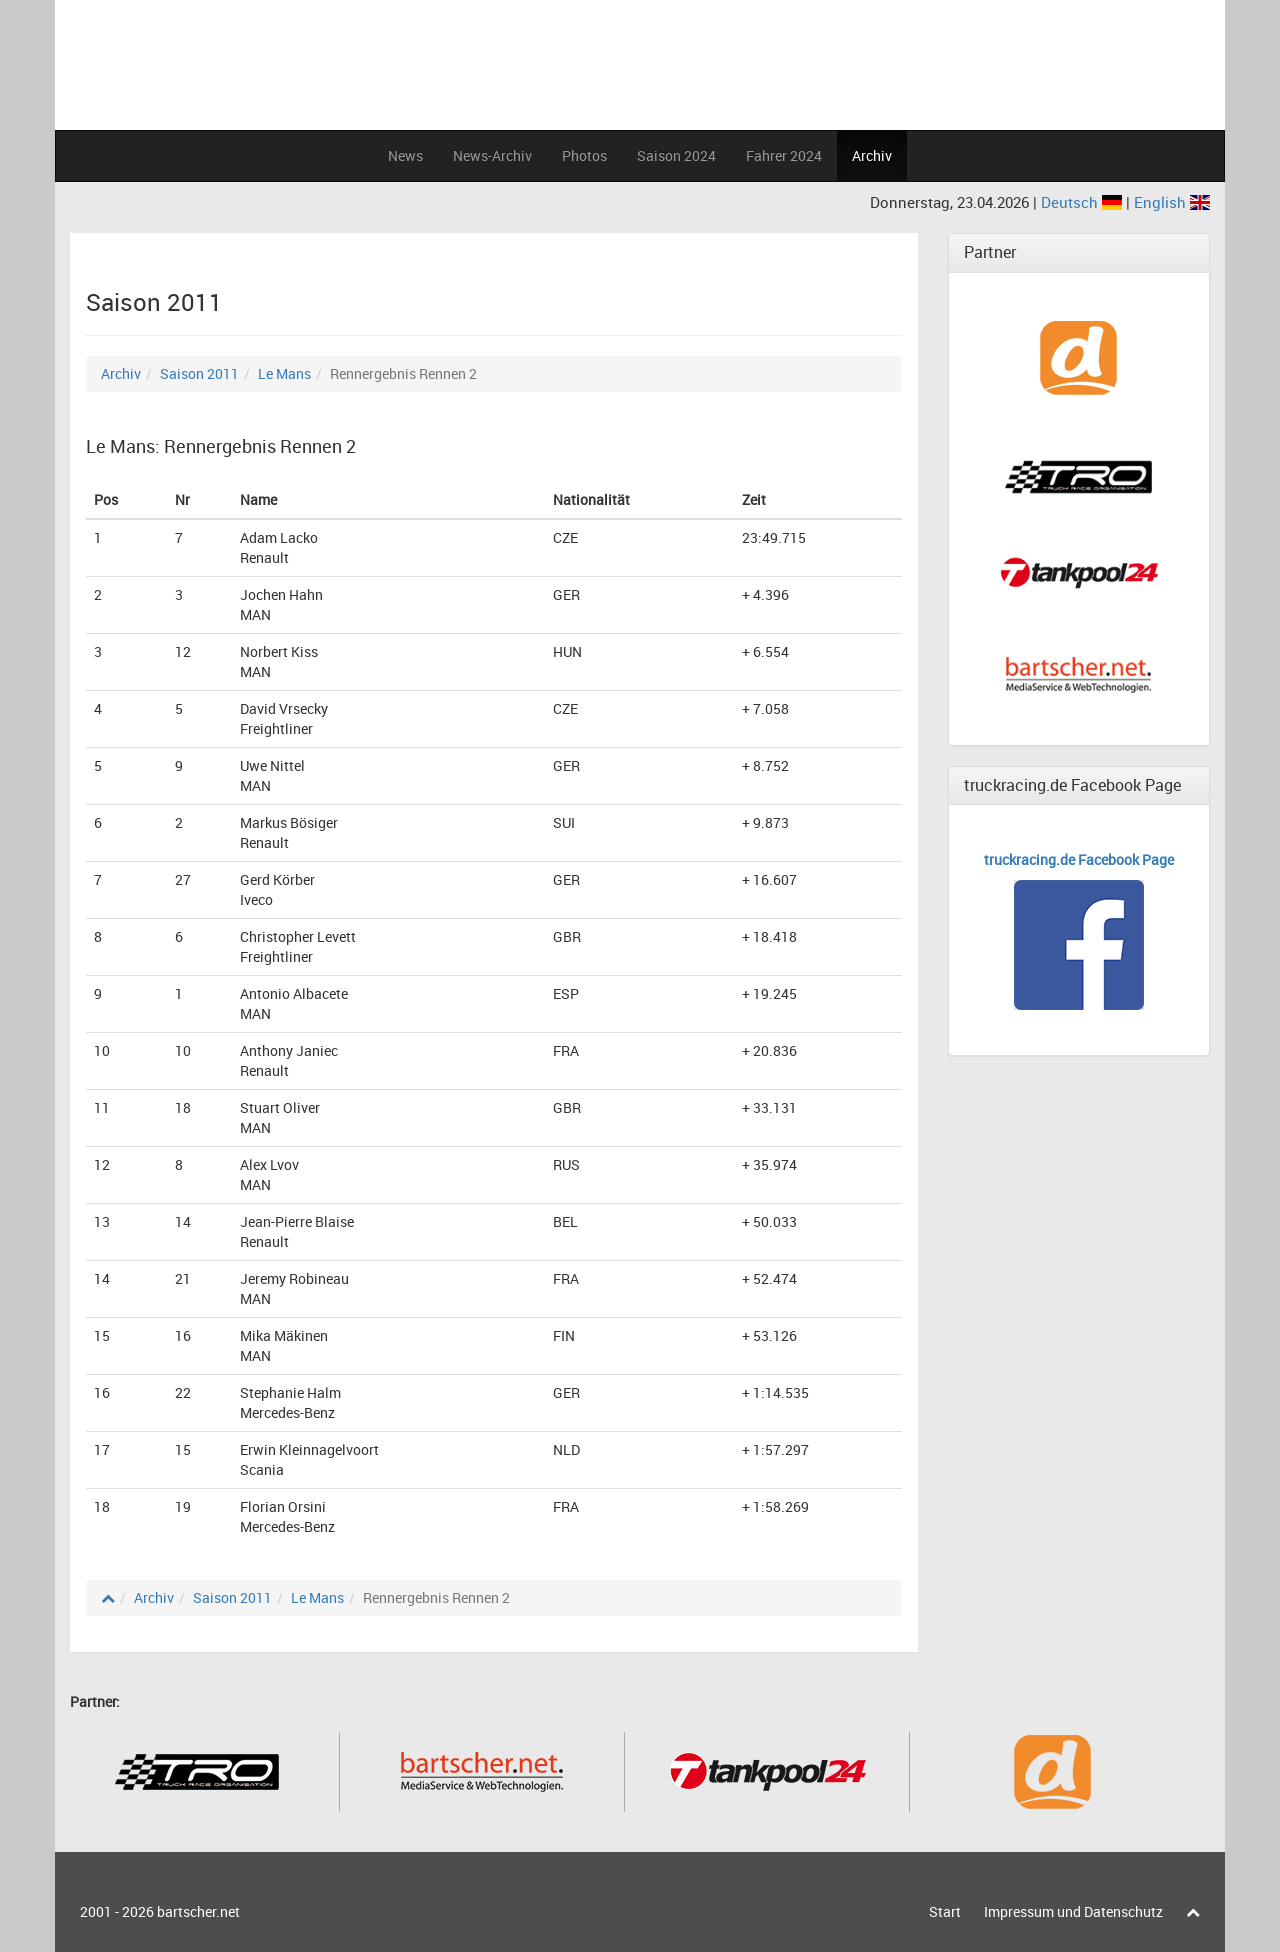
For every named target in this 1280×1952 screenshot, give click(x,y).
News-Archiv (492, 155)
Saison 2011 (199, 373)
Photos (584, 155)
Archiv (872, 155)
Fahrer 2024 (784, 155)
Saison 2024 (676, 155)
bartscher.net (198, 1911)
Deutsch (1083, 202)
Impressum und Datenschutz (1073, 1911)
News (405, 155)
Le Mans (284, 373)
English (1172, 202)
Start (945, 1911)
